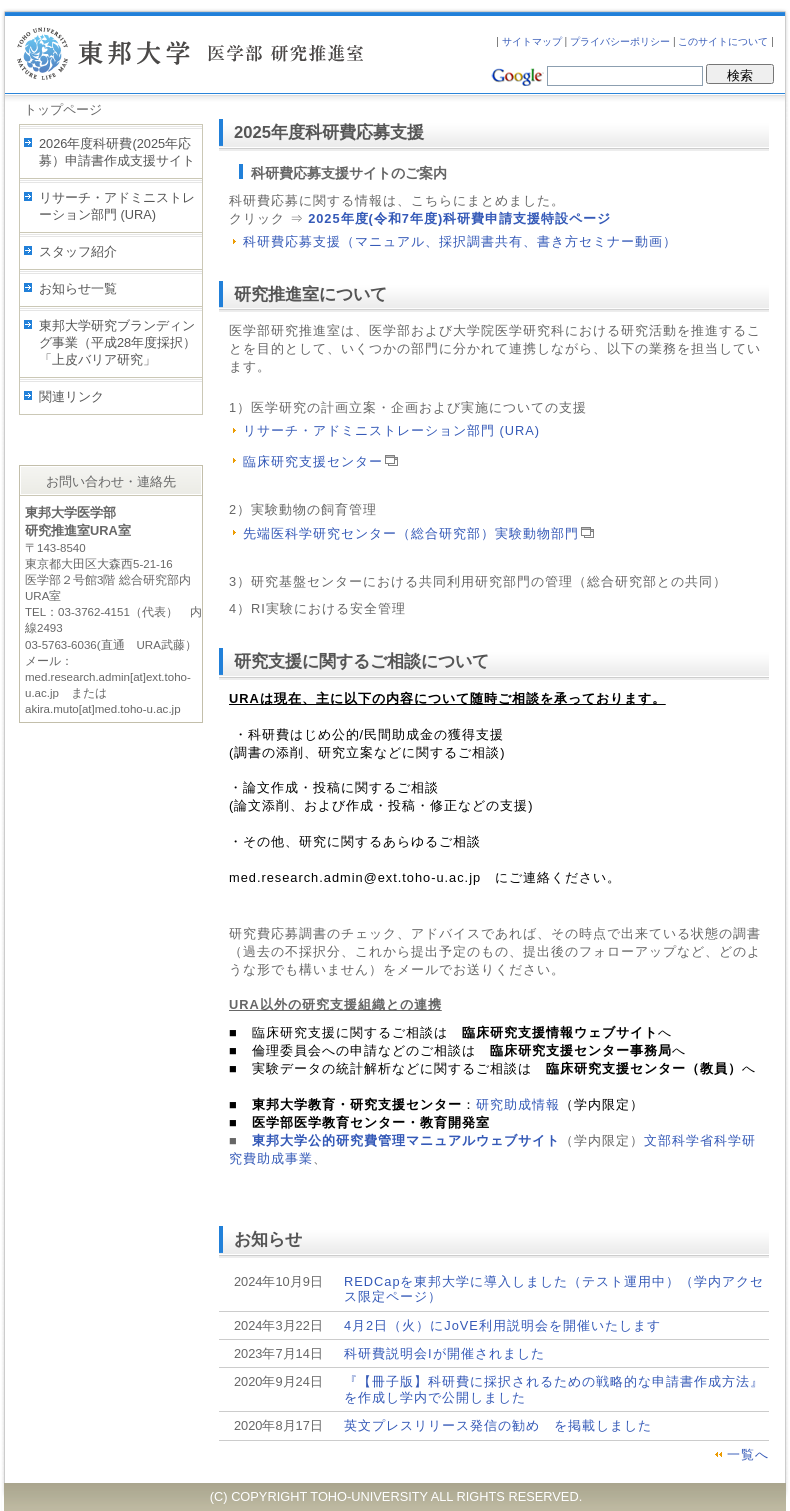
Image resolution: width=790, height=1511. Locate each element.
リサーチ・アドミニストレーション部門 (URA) (117, 206)
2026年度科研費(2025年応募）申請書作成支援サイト (117, 152)
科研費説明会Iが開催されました (444, 1353)
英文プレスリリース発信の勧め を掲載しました (498, 1425)
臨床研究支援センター (320, 461)
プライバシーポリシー (620, 41)
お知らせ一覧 (78, 288)
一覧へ (748, 1454)
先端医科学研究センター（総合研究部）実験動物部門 (418, 533)
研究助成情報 (518, 1104)
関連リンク (71, 396)
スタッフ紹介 (78, 251)
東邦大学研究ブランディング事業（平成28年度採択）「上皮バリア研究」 (117, 342)
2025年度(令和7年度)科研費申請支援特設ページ (459, 218)
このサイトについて (723, 41)
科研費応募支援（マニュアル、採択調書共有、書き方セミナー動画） (460, 241)
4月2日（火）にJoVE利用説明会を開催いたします (502, 1325)
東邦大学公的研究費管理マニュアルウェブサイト (406, 1140)
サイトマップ (532, 41)
